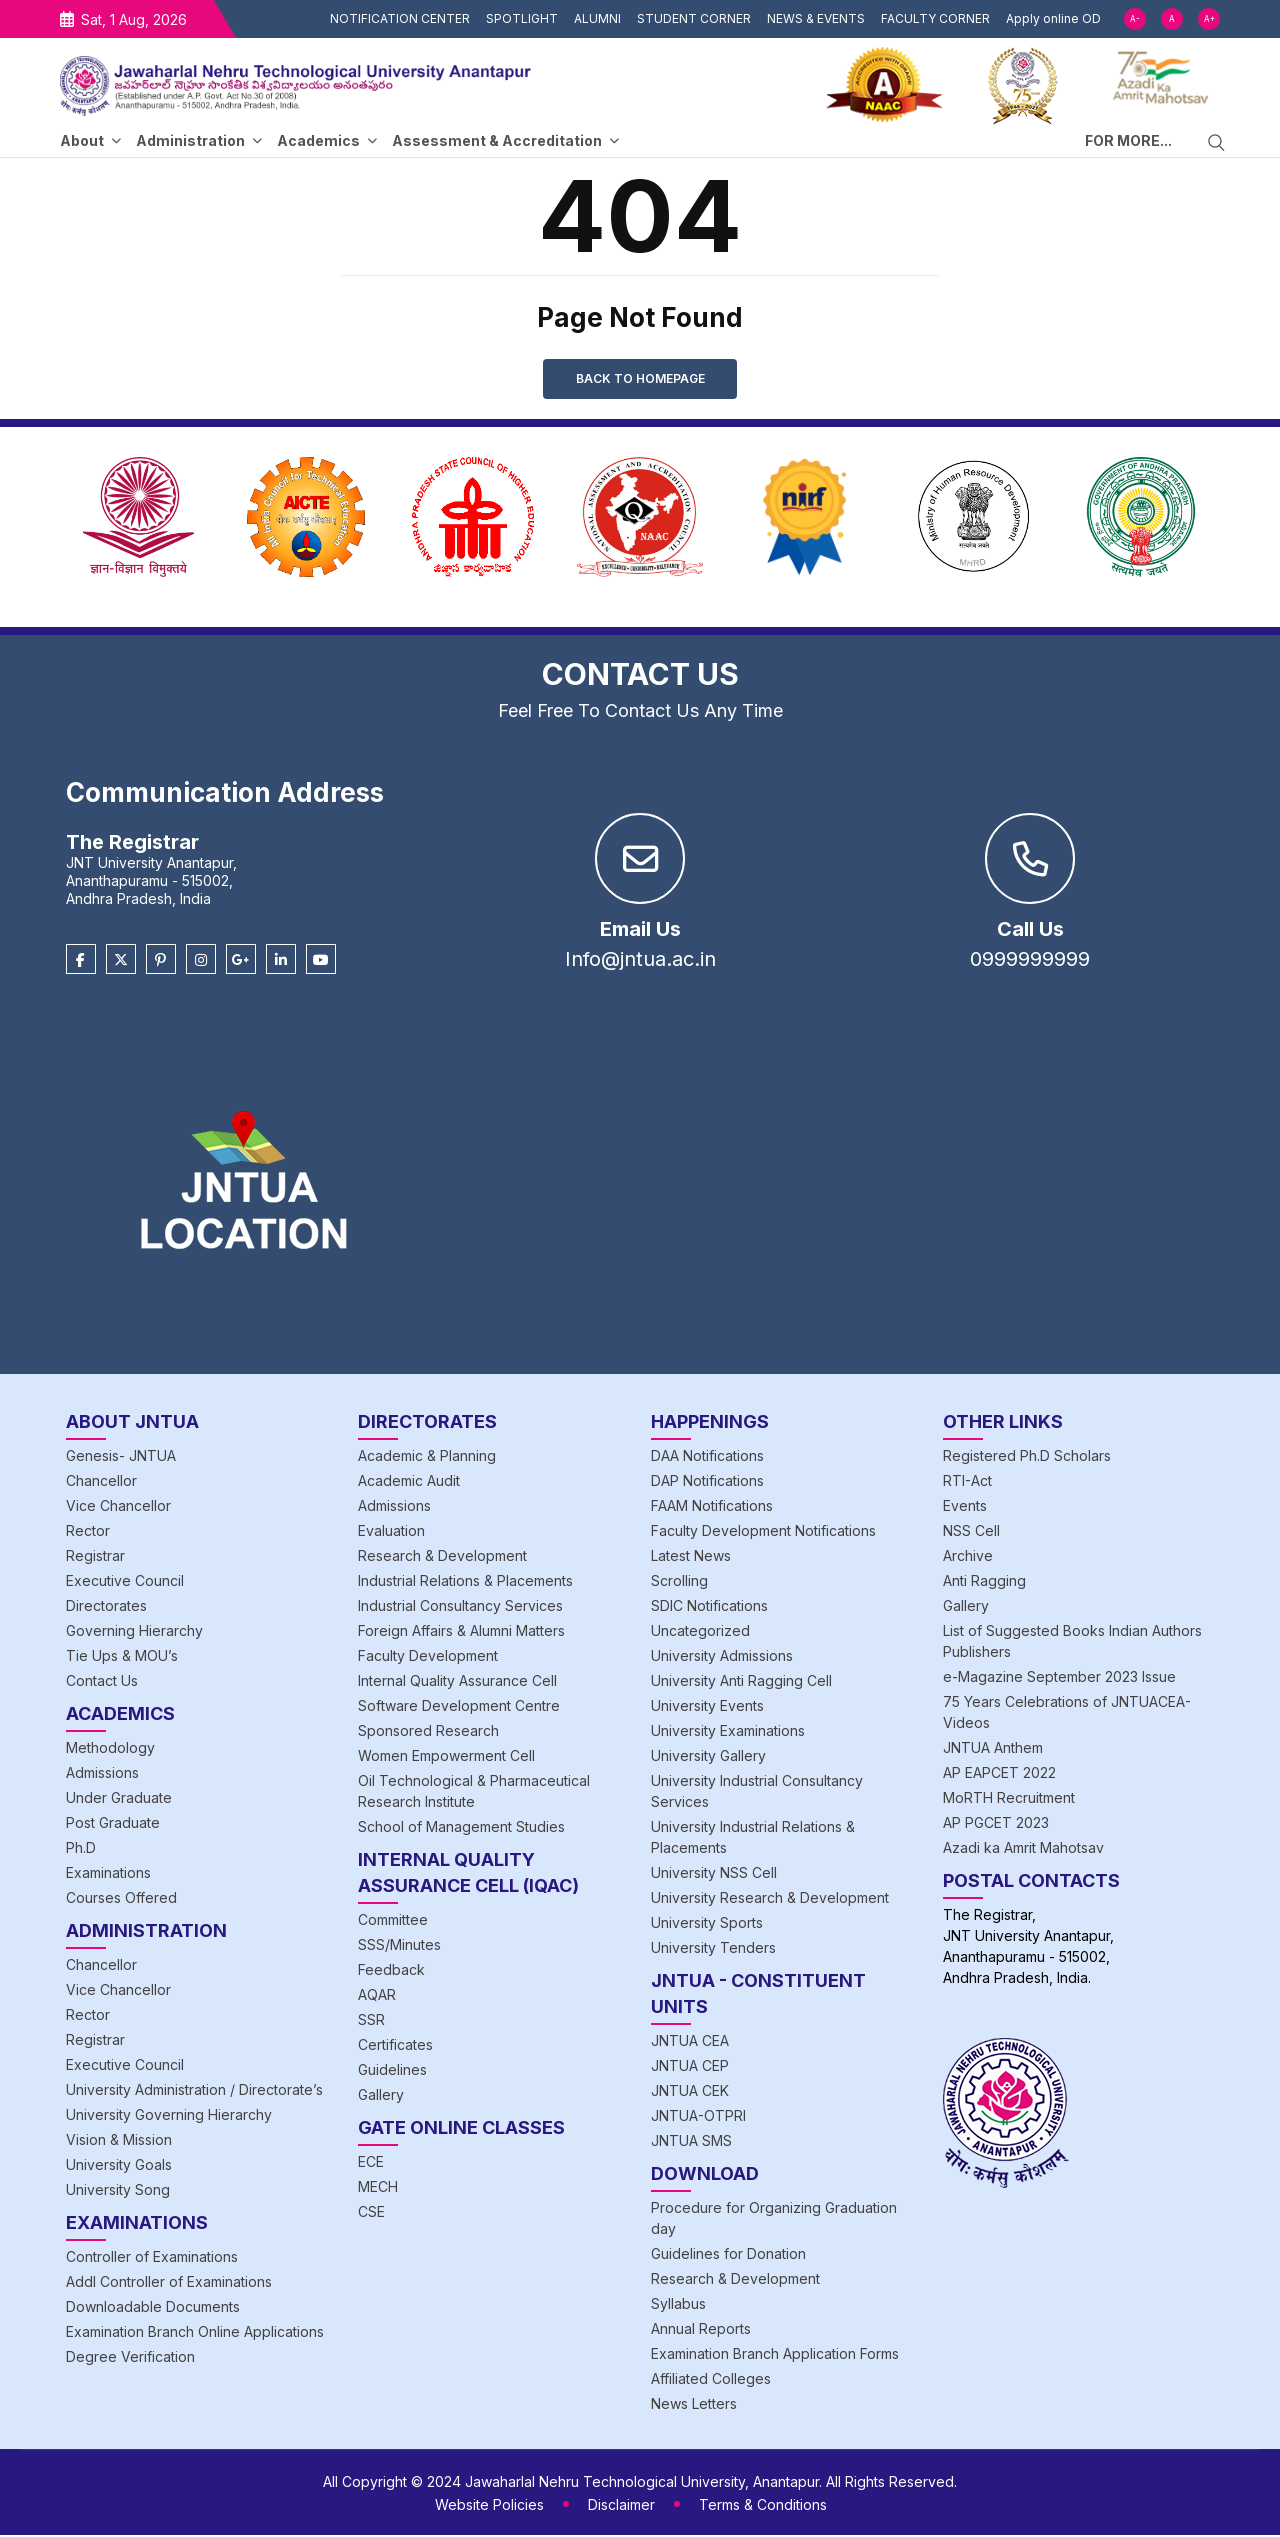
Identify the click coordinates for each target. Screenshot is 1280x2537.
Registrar (95, 1557)
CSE (371, 2213)
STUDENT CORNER (694, 18)
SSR (371, 2021)
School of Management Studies (461, 1828)
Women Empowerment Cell (446, 1757)
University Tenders (713, 1949)
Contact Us (102, 1682)
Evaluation (391, 1532)
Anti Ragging (984, 1582)
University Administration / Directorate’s (194, 2091)
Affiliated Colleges (711, 2380)
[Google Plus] (241, 962)
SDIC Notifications (709, 1607)
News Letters (694, 2405)
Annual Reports (701, 2330)
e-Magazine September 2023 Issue (1059, 1678)
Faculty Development (428, 1657)
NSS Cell (971, 1532)
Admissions (102, 1774)
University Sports (707, 1924)
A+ (1209, 19)
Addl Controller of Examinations (169, 2283)
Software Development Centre (459, 1707)
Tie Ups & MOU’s (122, 1657)
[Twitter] (121, 962)
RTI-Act (967, 1482)
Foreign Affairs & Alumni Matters (461, 1632)
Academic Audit (409, 1482)
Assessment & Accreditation (497, 140)
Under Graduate (119, 1799)
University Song (118, 2191)
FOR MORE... (1128, 140)
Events (965, 1507)
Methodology (110, 1749)
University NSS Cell (714, 1874)
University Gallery (708, 1757)
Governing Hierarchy (134, 1632)
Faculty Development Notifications (763, 1532)
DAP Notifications (707, 1482)
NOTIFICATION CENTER (400, 18)
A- (1135, 19)
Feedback (391, 1971)
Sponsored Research (428, 1732)
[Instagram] (201, 962)
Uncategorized (700, 1632)
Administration (190, 140)
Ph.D (81, 1849)
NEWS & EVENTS (816, 18)
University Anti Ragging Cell (741, 1682)
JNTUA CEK (690, 2092)
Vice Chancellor (118, 1507)
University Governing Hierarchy (169, 2116)
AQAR (377, 1996)
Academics (318, 140)
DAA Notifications (707, 1457)
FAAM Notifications (712, 1507)
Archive (968, 1557)
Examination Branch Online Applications (195, 2333)
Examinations (108, 1874)
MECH (378, 2188)
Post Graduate (113, 1824)
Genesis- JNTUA (121, 1457)
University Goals (119, 2166)
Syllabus (678, 2305)
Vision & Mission (119, 2141)
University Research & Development (770, 1899)
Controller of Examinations (152, 2258)
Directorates (106, 1607)
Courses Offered (121, 1899)
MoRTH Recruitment (1009, 1799)
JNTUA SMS (691, 2142)
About (82, 140)
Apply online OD (1053, 18)
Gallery (381, 2096)
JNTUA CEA (690, 2042)
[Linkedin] (281, 962)
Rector (88, 1532)
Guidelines (392, 2071)
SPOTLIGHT (522, 18)
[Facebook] (81, 962)
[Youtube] (321, 962)
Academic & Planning (427, 1457)
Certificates (395, 2046)
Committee (393, 1921)
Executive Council (125, 1582)
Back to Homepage (640, 379)
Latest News (691, 1557)
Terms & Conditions (763, 2506)
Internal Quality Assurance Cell (457, 1682)
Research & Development (442, 1557)
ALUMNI (597, 18)
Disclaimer (621, 2506)
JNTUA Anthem (993, 1749)
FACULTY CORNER (935, 18)
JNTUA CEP (690, 2067)
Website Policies (489, 2506)
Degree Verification (130, 2358)
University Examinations (728, 1732)
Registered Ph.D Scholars (1027, 1457)
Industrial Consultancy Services (460, 1607)
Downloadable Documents (153, 2308)
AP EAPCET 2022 (999, 1774)
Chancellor (101, 1482)
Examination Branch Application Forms (775, 2355)
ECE (371, 2163)
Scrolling (679, 1582)
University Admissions (722, 1657)
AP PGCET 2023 (996, 1824)
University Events (707, 1707)
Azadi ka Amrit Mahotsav (1023, 1849)
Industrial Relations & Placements (465, 1582)
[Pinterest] (161, 962)
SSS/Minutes (399, 1946)
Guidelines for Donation (728, 2255)
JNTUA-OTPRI (698, 2117)
